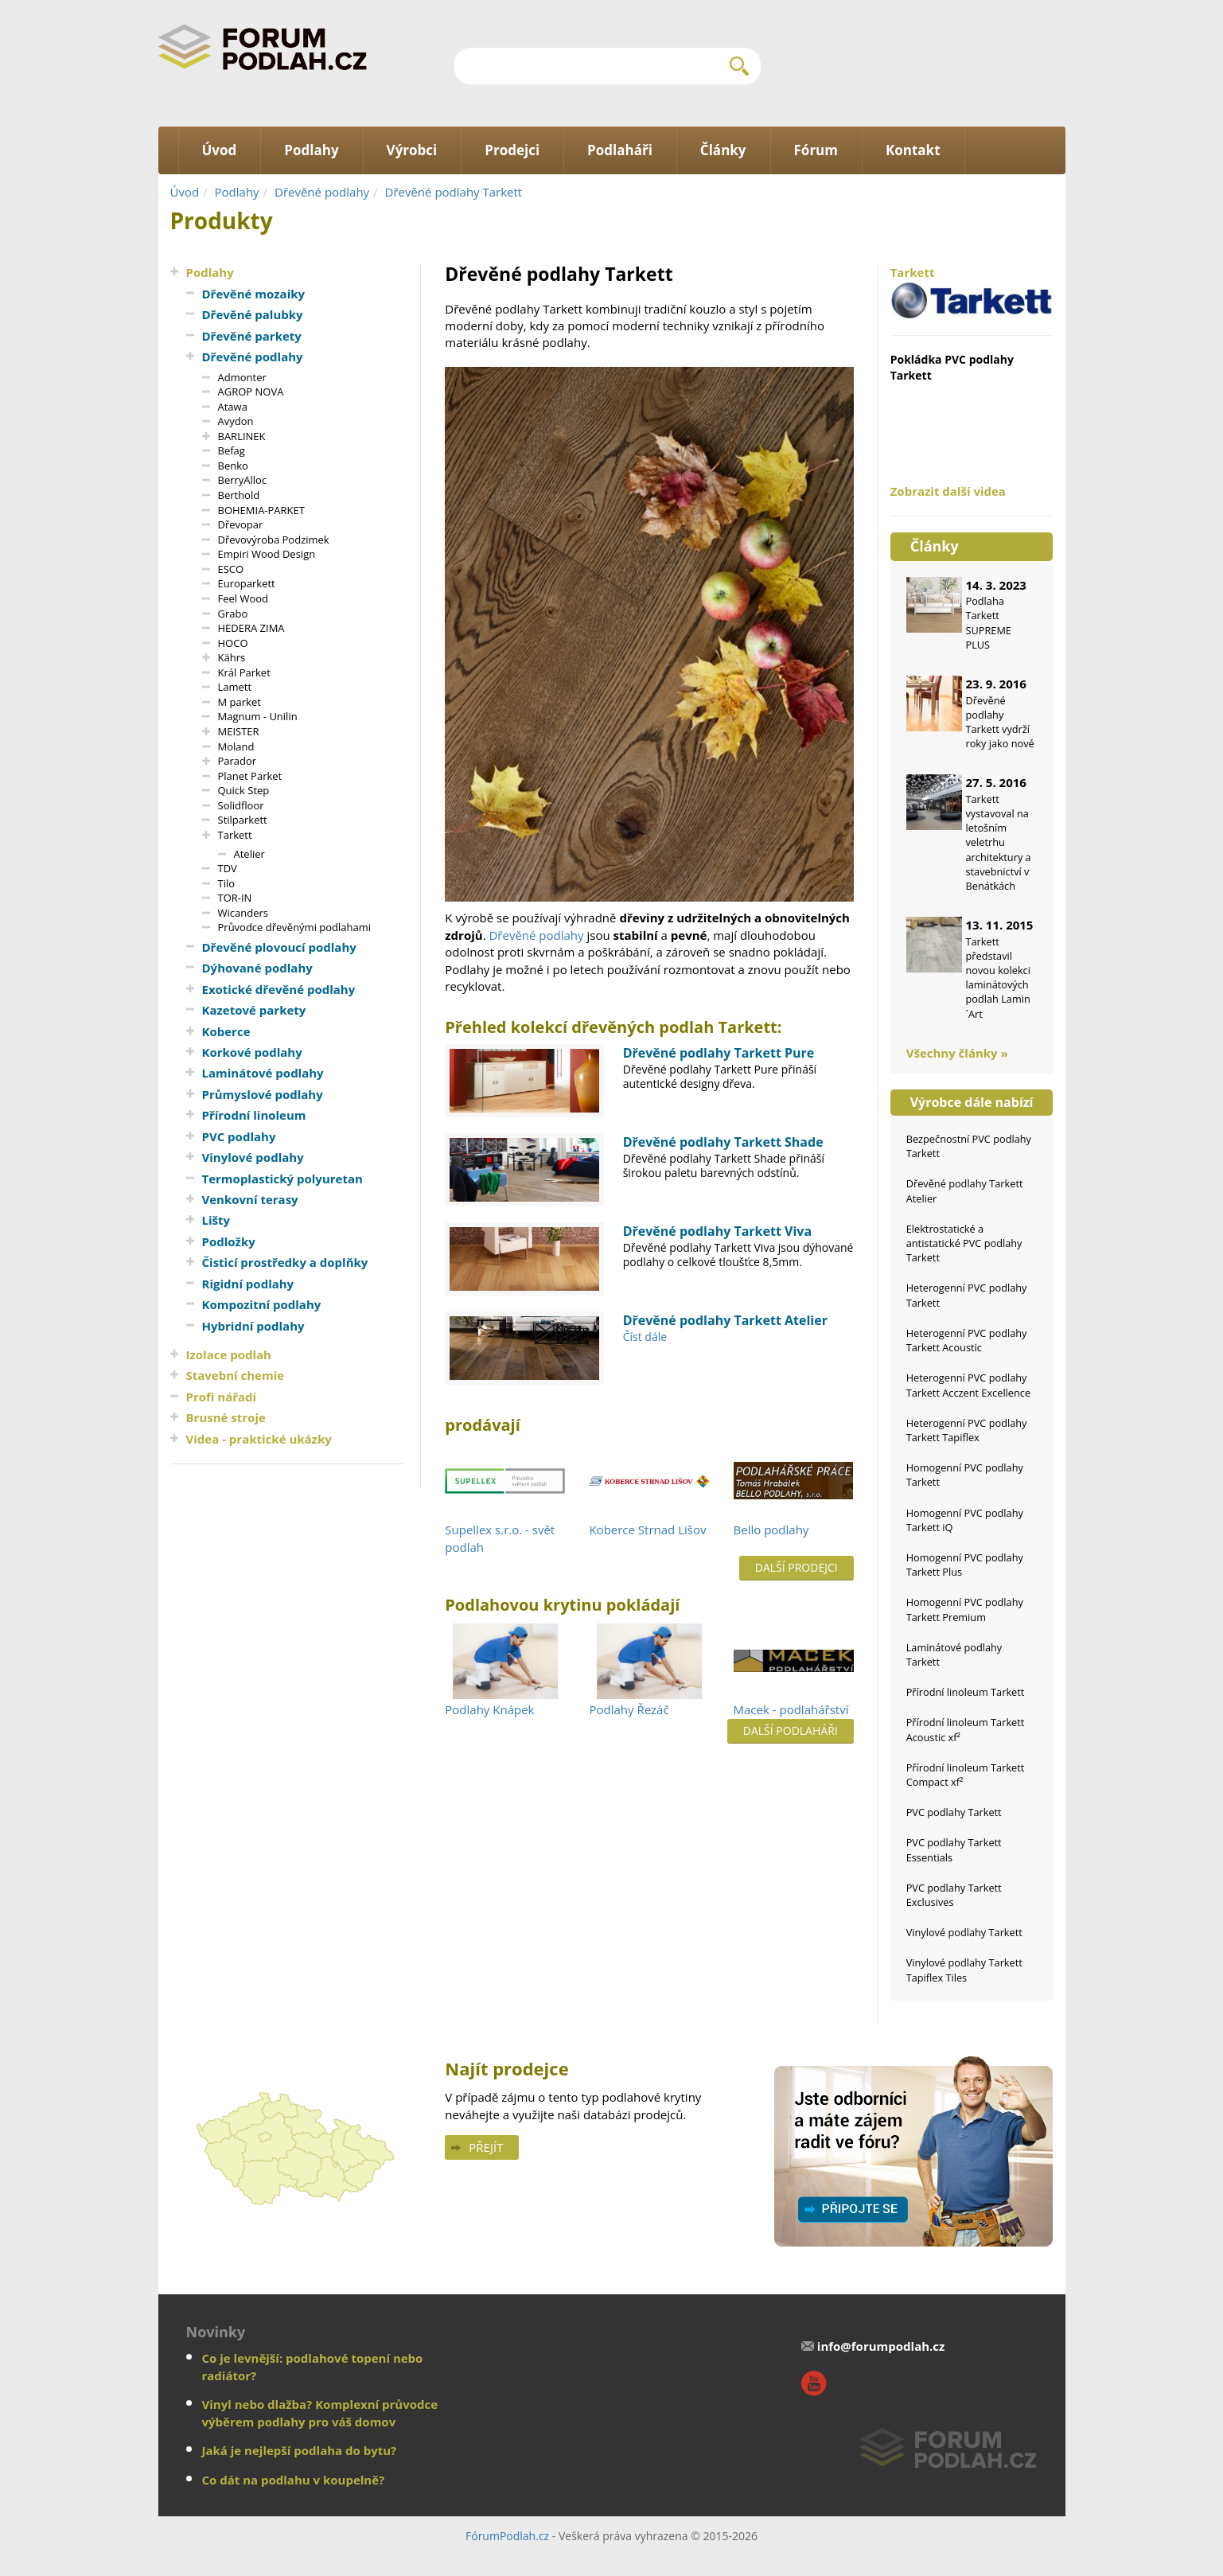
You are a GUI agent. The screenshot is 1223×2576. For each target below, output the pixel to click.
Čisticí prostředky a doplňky (285, 1262)
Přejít (486, 2147)
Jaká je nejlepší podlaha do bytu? (299, 2450)
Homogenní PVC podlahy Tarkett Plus (964, 1564)
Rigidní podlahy (248, 1284)
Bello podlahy (771, 1529)
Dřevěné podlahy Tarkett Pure (719, 1053)
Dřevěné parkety (252, 336)
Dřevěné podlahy (322, 192)
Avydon (236, 421)
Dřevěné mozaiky (254, 294)
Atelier (249, 854)
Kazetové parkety (254, 1010)
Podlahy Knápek (489, 1709)
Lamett (235, 687)
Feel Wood (243, 598)
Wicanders (243, 913)
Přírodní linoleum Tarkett (965, 1692)
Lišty (216, 1220)
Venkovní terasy (250, 1199)
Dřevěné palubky (252, 314)
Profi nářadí (221, 1397)
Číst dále (645, 1336)
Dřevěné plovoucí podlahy (279, 947)
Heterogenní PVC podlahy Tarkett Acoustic (966, 1340)
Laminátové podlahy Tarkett (954, 1654)
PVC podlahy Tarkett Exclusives (954, 1894)
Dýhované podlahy (257, 968)
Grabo (233, 613)
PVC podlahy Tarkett (954, 1812)
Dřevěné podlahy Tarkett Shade (723, 1142)
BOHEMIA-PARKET (261, 510)
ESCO (231, 569)
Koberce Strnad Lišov (647, 1529)
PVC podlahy (239, 1136)
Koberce (226, 1031)
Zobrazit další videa (948, 491)
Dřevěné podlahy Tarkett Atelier (725, 1320)
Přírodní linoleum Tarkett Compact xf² (965, 1774)
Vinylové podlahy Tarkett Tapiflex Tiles (964, 1969)
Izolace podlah (228, 1354)
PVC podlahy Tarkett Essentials (954, 1849)
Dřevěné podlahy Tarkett (454, 192)
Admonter (242, 377)
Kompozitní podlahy (261, 1304)
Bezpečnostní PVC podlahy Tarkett (968, 1146)
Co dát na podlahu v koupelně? (293, 2480)
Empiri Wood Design (267, 554)
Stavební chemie (235, 1375)
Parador (237, 761)
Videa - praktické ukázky (259, 1439)
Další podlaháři (790, 1730)
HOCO (233, 643)
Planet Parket (250, 776)
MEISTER (238, 731)
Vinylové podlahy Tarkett (964, 1932)
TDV (227, 868)
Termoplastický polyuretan (282, 1179)
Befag (231, 450)
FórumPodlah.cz (507, 2535)
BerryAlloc (242, 480)
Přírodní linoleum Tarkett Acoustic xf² (965, 1729)
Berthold (239, 495)
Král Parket (244, 672)
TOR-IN (235, 897)
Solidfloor (241, 805)
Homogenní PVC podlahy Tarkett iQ (964, 1520)
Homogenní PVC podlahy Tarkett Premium (964, 1609)
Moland (236, 746)
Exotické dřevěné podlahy (279, 989)
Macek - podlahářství (791, 1709)
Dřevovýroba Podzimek (273, 539)
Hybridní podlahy (253, 1326)
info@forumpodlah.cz (881, 2346)
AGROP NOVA (251, 391)
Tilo (227, 883)
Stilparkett (242, 820)
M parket (239, 702)
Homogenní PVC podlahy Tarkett (964, 1474)
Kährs (232, 657)
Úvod (185, 192)
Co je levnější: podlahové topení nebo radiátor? (312, 2366)
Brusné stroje (226, 1417)
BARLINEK (242, 436)
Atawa (232, 406)
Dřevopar (240, 524)
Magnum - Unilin (258, 716)
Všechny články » (957, 1053)
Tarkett (235, 835)
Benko (233, 465)
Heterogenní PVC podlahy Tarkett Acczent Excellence (968, 1384)
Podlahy (237, 192)
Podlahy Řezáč (628, 1709)
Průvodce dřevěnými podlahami (295, 927)
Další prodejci (796, 1567)
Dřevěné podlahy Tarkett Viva (717, 1231)
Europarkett (246, 583)
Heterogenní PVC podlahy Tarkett (966, 1294)
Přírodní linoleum (254, 1115)
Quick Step (244, 790)
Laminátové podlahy (263, 1073)
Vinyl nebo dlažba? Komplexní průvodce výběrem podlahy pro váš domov (320, 2412)
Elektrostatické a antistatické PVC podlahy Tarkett (964, 1243)
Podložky (228, 1241)
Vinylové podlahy (253, 1157)
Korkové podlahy (252, 1052)
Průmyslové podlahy (262, 1094)
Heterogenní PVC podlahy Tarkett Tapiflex (966, 1430)
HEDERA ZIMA (251, 628)
